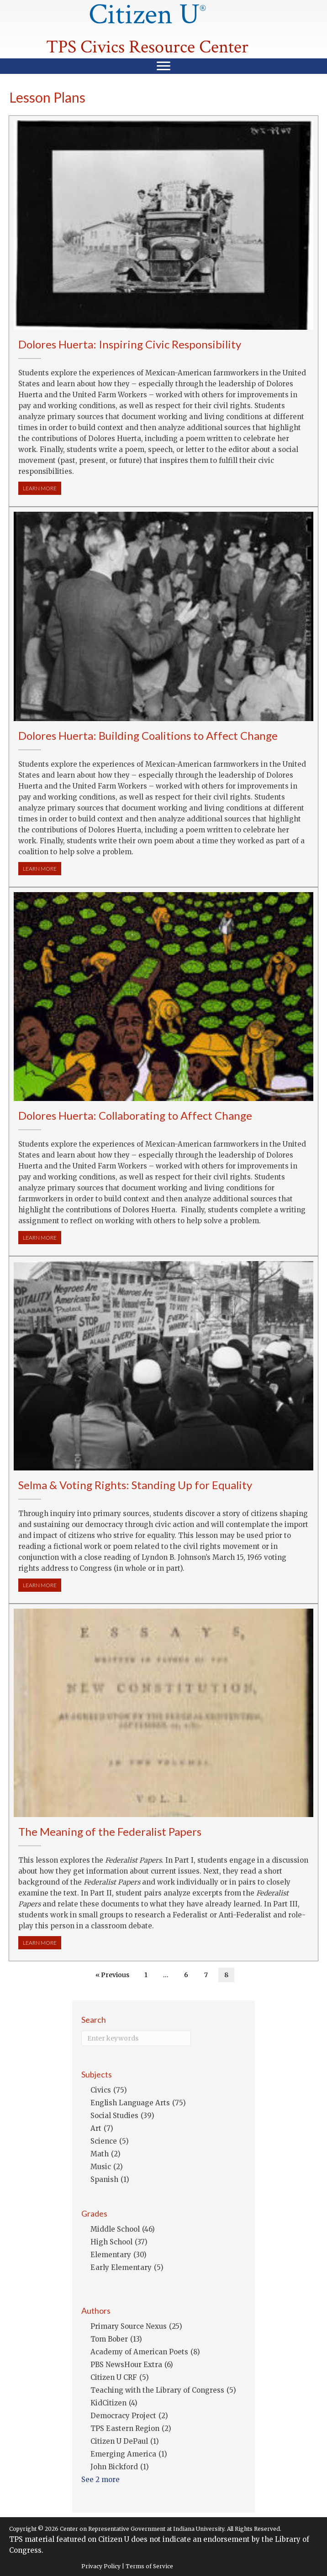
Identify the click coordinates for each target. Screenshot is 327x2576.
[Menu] (163, 66)
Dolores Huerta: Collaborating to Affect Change (135, 1115)
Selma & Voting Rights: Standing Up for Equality (135, 1484)
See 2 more (100, 2479)
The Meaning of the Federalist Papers (109, 1831)
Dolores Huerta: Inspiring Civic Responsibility (129, 344)
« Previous (112, 1975)
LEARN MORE (42, 488)
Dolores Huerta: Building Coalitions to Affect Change (148, 735)
